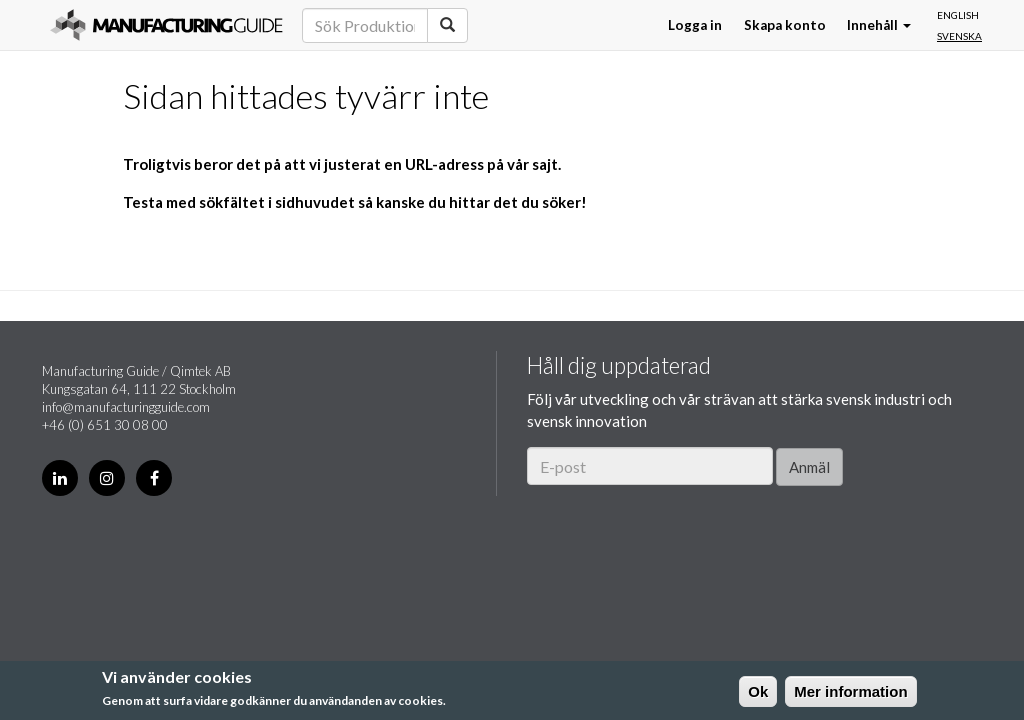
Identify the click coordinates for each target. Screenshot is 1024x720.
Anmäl (809, 467)
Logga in (695, 25)
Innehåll (879, 25)
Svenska (959, 36)
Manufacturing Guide (166, 25)
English (958, 15)
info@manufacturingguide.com (126, 407)
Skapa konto (785, 25)
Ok (758, 691)
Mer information (850, 691)
